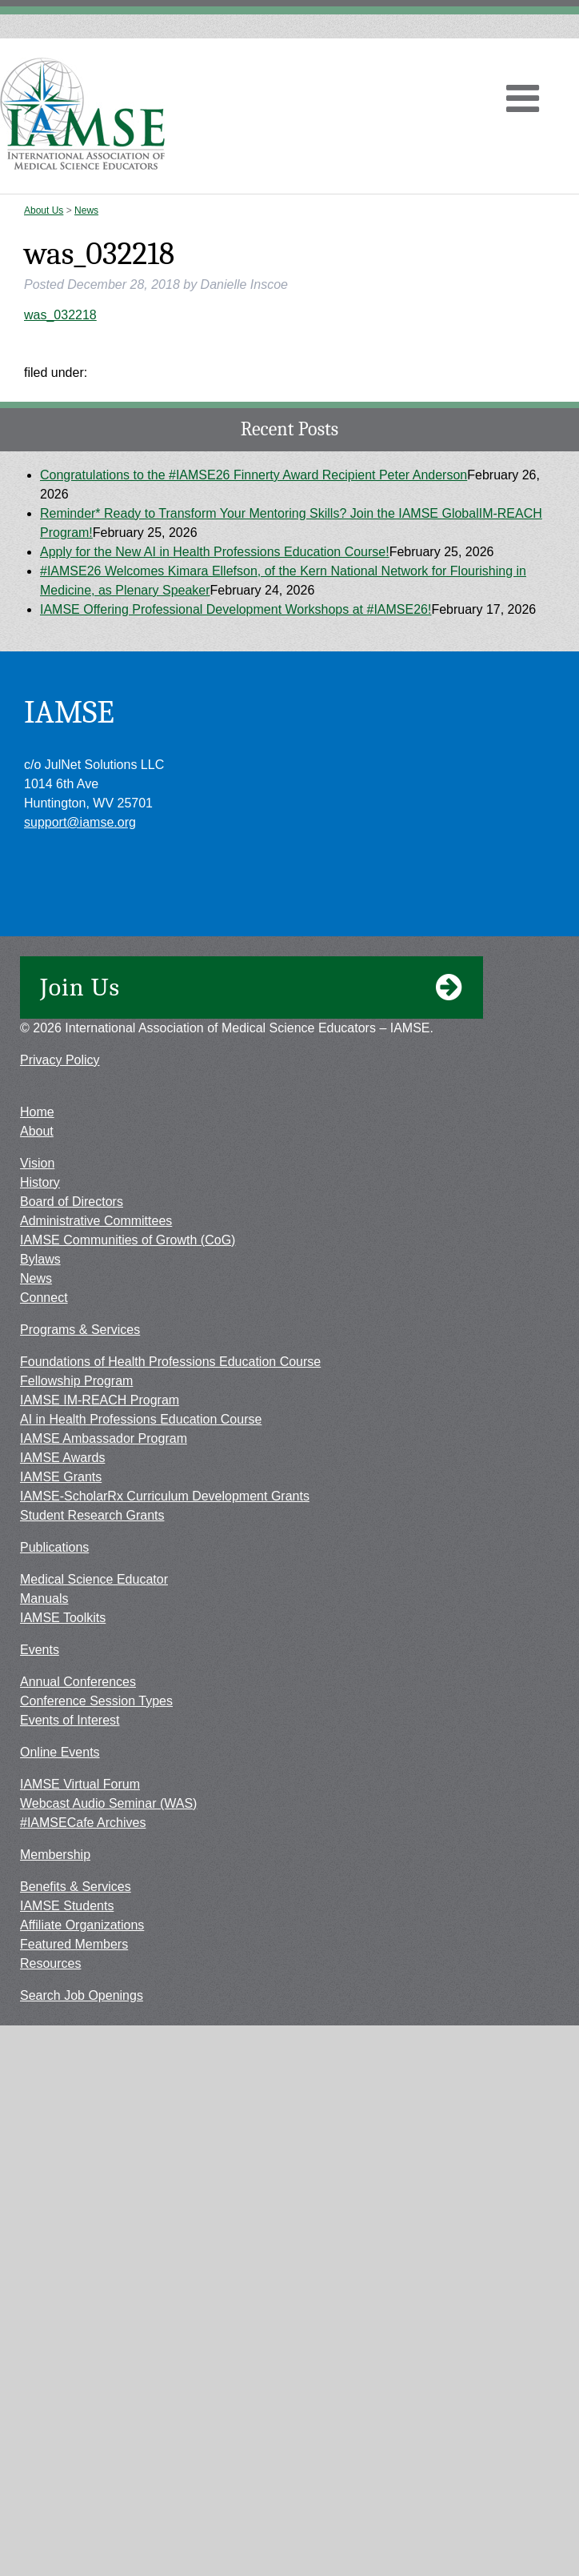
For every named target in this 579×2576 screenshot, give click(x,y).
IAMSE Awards (62, 1457)
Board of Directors (71, 1201)
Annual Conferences (78, 1682)
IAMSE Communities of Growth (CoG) (127, 1240)
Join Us (251, 987)
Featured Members (74, 1944)
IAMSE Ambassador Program (103, 1438)
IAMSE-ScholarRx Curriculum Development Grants (164, 1496)
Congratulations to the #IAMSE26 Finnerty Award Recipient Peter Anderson (253, 475)
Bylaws (40, 1259)
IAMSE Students (67, 1906)
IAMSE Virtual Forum (80, 1784)
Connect (44, 1297)
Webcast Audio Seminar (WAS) (108, 1803)
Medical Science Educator (94, 1579)
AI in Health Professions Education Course (141, 1419)
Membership (55, 1854)
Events (39, 1650)
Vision (37, 1163)
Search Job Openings (81, 1995)
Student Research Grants (92, 1515)
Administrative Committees (96, 1221)
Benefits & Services (75, 1886)
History (40, 1182)
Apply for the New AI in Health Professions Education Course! (214, 552)
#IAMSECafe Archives (83, 1822)
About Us (43, 210)
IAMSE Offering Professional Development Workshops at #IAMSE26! (235, 609)
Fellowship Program (76, 1381)
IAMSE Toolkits (63, 1618)
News (86, 210)
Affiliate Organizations (82, 1925)
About (37, 1131)
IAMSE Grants (61, 1477)
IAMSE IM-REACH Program (99, 1400)
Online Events (60, 1752)
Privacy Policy (60, 1060)
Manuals (44, 1598)
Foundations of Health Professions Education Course (170, 1361)
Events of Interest (70, 1720)
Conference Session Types (96, 1701)
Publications (54, 1547)
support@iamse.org (80, 822)
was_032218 (60, 315)
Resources (50, 1963)
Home (37, 1112)
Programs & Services (80, 1329)
